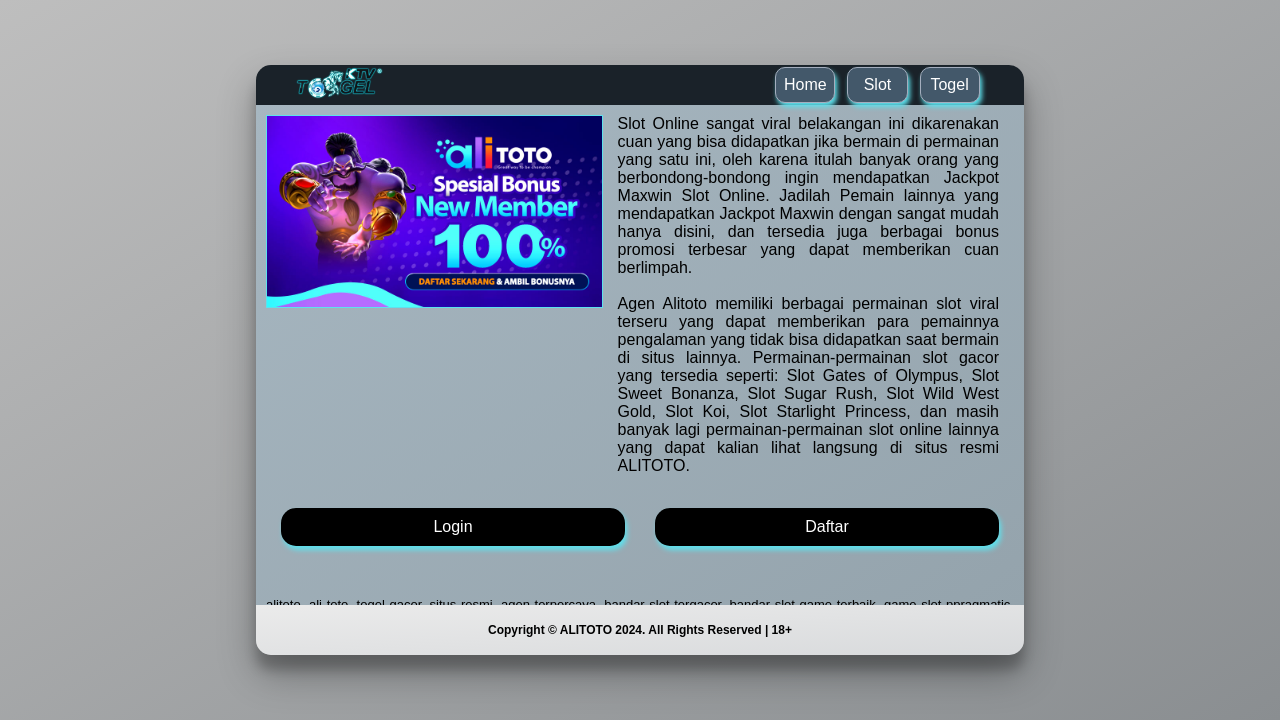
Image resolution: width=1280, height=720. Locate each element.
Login (452, 526)
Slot (878, 84)
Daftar (827, 526)
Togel (949, 84)
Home (805, 84)
